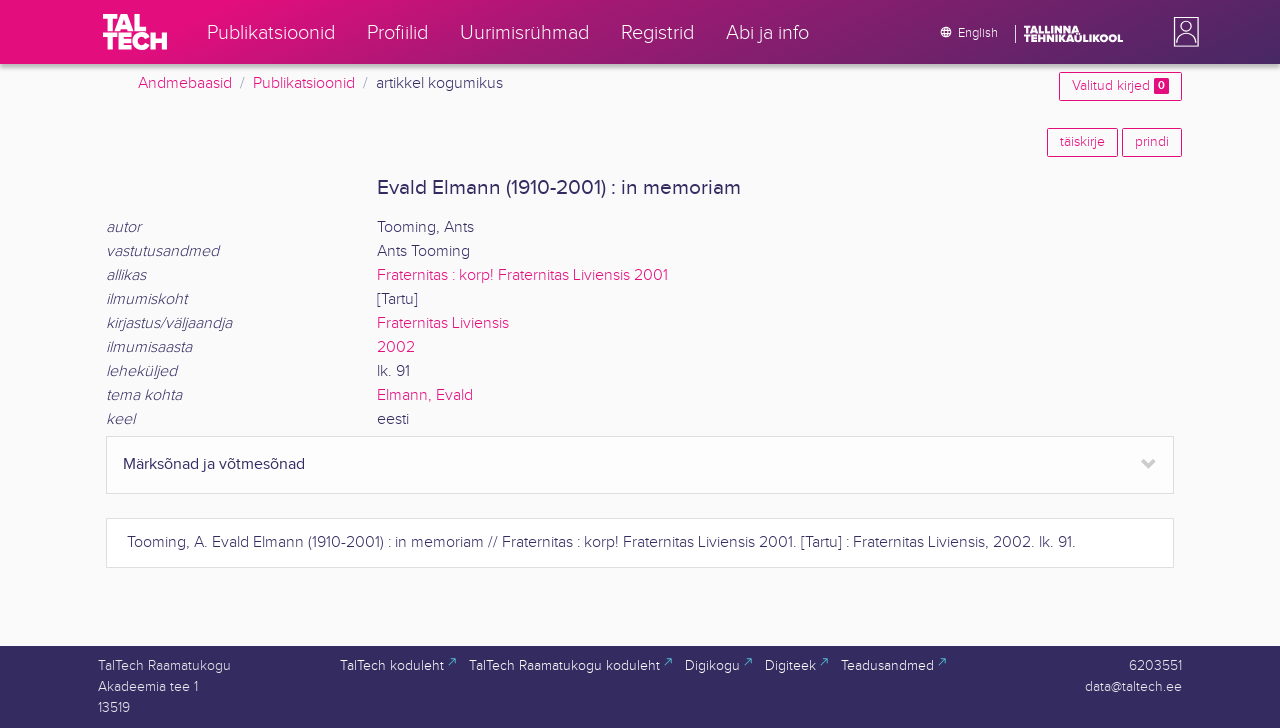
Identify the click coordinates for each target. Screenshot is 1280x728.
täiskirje (1082, 142)
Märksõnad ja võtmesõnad (214, 464)
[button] (1182, 32)
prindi (1152, 142)
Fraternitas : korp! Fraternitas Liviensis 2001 (522, 275)
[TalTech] (135, 32)
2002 (396, 347)
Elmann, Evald (425, 395)
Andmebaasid (185, 83)
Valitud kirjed (1120, 86)
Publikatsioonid (304, 83)
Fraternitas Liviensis (443, 323)
